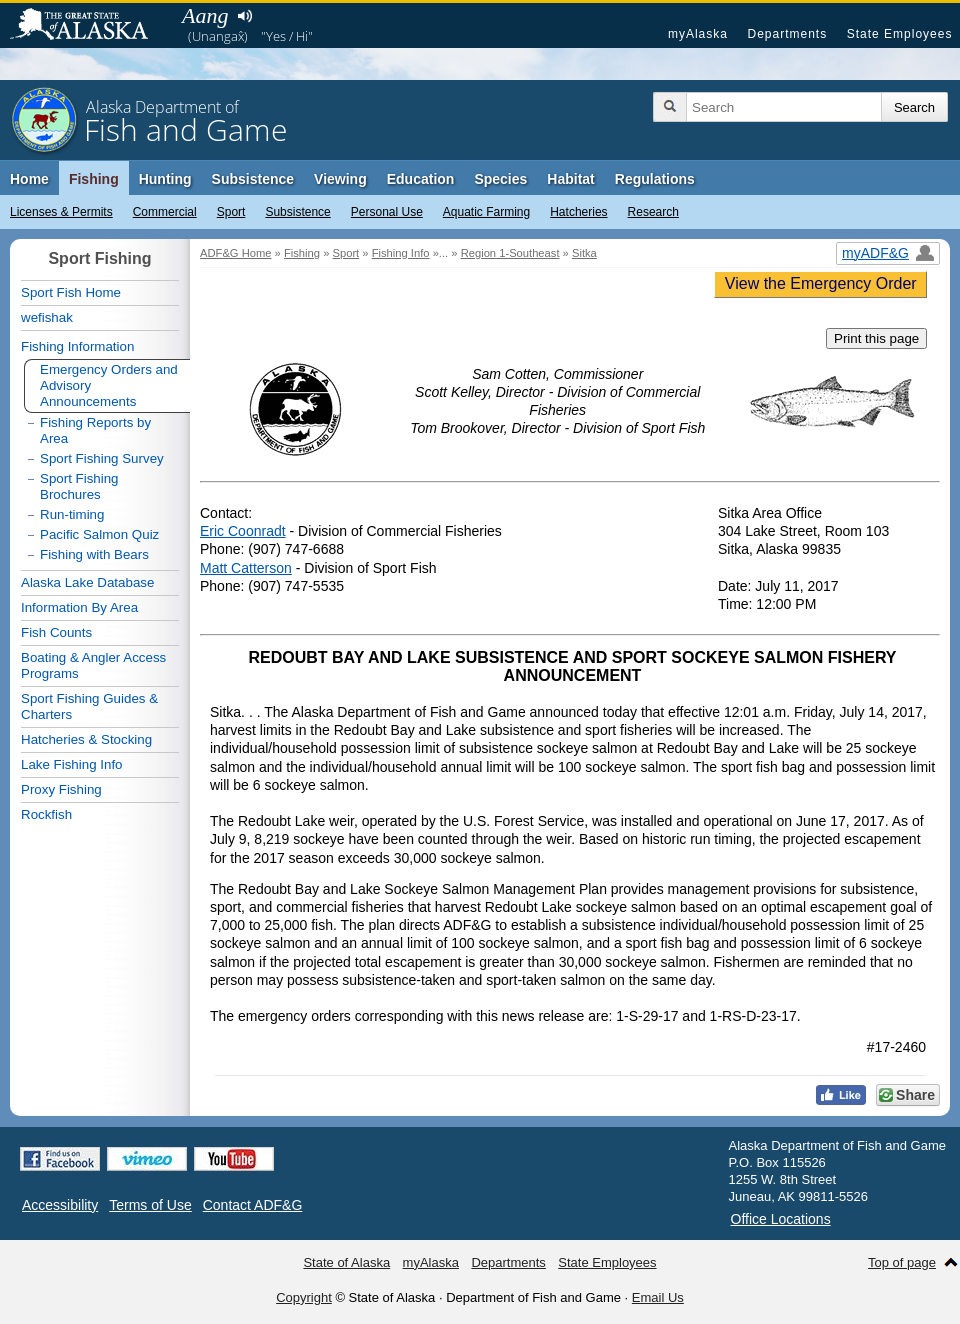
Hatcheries (578, 212)
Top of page (902, 1262)
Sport (231, 212)
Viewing (340, 179)
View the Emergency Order (821, 283)
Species (500, 179)
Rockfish (46, 814)
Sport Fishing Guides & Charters (89, 706)
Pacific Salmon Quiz (99, 534)
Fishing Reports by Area (95, 430)
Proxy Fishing (61, 789)
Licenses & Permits (61, 212)
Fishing (94, 179)
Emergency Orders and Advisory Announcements (109, 385)
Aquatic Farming (486, 212)
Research (653, 212)
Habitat (570, 179)
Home (29, 179)
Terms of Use (150, 1205)
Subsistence (297, 212)
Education (421, 179)
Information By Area (79, 607)
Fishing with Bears (94, 554)
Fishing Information (77, 346)
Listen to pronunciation (244, 16)
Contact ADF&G (253, 1205)
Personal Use (387, 212)
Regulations (655, 179)
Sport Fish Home (71, 292)
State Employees (900, 34)
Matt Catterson (246, 568)
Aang (205, 15)
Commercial (165, 212)
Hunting (165, 179)
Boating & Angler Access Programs (93, 665)
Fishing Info (401, 253)
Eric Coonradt (243, 531)
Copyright (304, 1297)
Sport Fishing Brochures (79, 486)
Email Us (658, 1297)
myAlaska (698, 34)
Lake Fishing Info (72, 764)
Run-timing (72, 514)
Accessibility (60, 1205)
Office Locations (781, 1219)
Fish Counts (56, 632)
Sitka (584, 253)
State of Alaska (89, 26)
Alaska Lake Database (87, 582)
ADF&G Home (236, 253)
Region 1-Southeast (510, 253)
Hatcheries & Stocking (86, 739)
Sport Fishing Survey (102, 458)
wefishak (47, 317)
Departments (787, 34)
